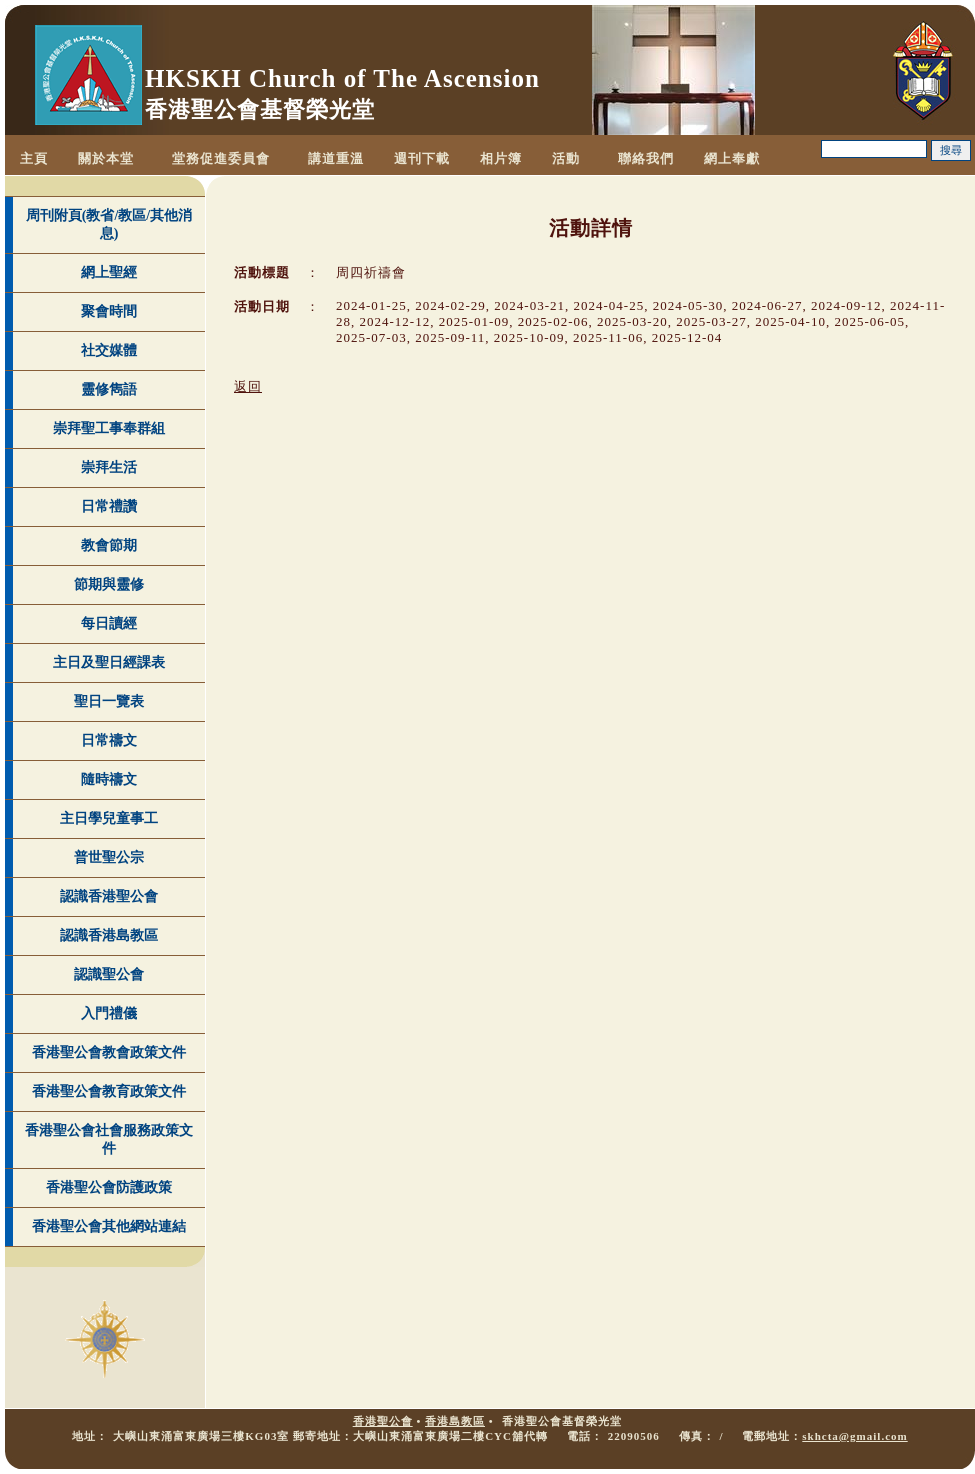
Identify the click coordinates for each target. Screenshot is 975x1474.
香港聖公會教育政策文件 (109, 1091)
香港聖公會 (383, 1421)
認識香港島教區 (109, 935)
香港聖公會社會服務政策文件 (109, 1139)
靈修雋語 (109, 389)
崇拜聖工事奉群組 (109, 428)
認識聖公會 (109, 974)
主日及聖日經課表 (109, 662)
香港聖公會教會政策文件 (109, 1052)
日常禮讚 (109, 506)
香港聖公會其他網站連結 (109, 1226)
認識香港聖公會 (109, 896)
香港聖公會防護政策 (109, 1187)
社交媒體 (109, 350)
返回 (248, 386)
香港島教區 (455, 1421)
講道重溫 (336, 158)
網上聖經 (109, 272)
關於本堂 (106, 158)
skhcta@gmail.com (854, 1436)
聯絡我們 (646, 158)
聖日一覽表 (109, 701)
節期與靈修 (109, 584)
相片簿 (501, 158)
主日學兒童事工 (109, 818)
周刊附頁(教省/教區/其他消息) (109, 224)
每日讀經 (109, 623)
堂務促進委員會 (221, 158)
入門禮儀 (109, 1013)
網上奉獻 (732, 158)
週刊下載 (422, 158)
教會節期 (109, 545)
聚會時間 (109, 311)
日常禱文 (109, 740)
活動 (566, 158)
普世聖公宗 (109, 857)
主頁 (34, 158)
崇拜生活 (109, 467)
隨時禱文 (109, 779)
